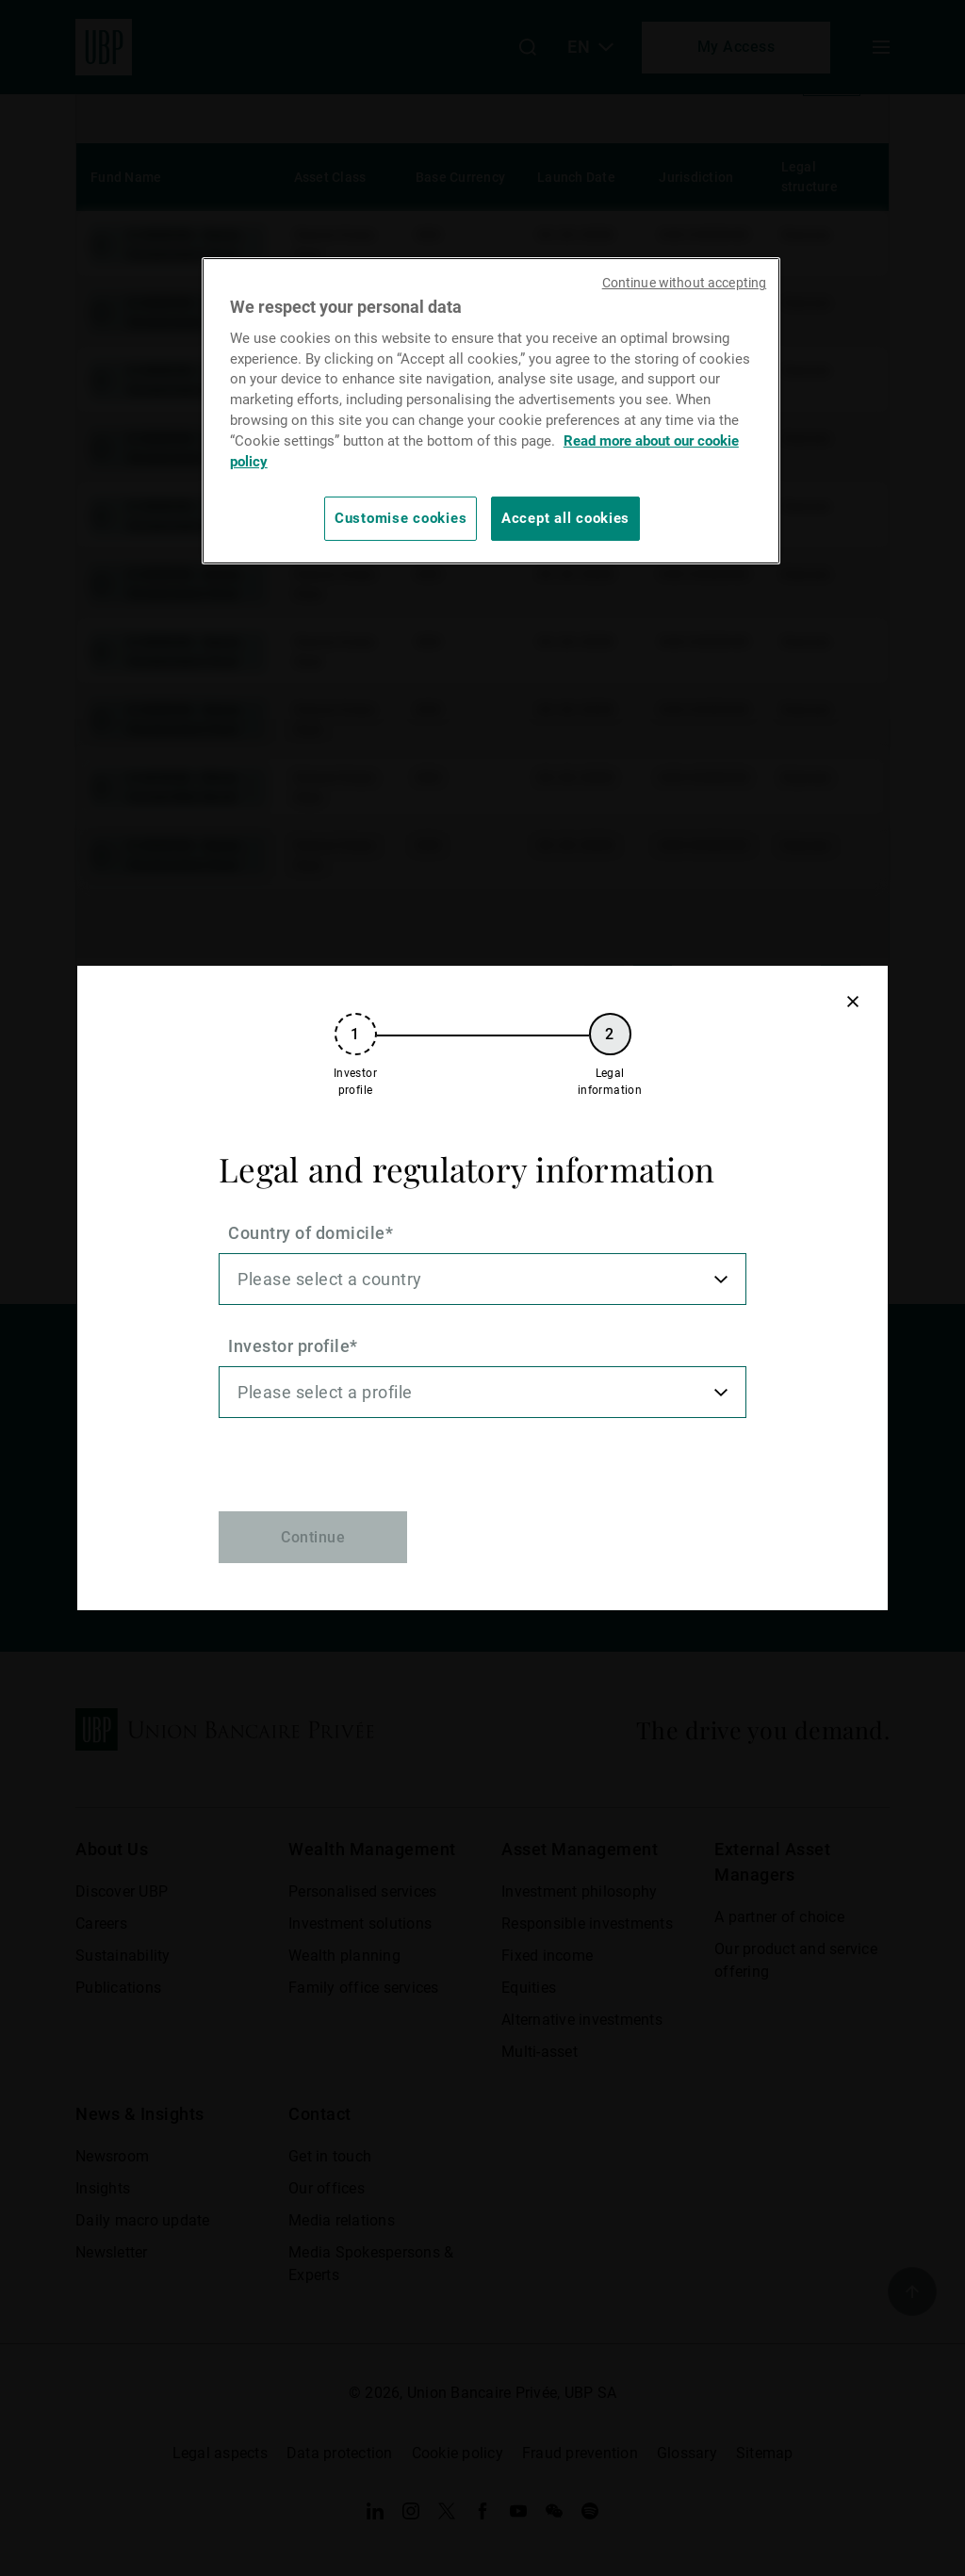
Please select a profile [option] (325, 1392)
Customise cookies (400, 518)
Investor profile (289, 1346)
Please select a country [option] (329, 1279)
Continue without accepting (684, 282)
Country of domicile (306, 1233)
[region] (491, 410)
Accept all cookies (565, 518)
